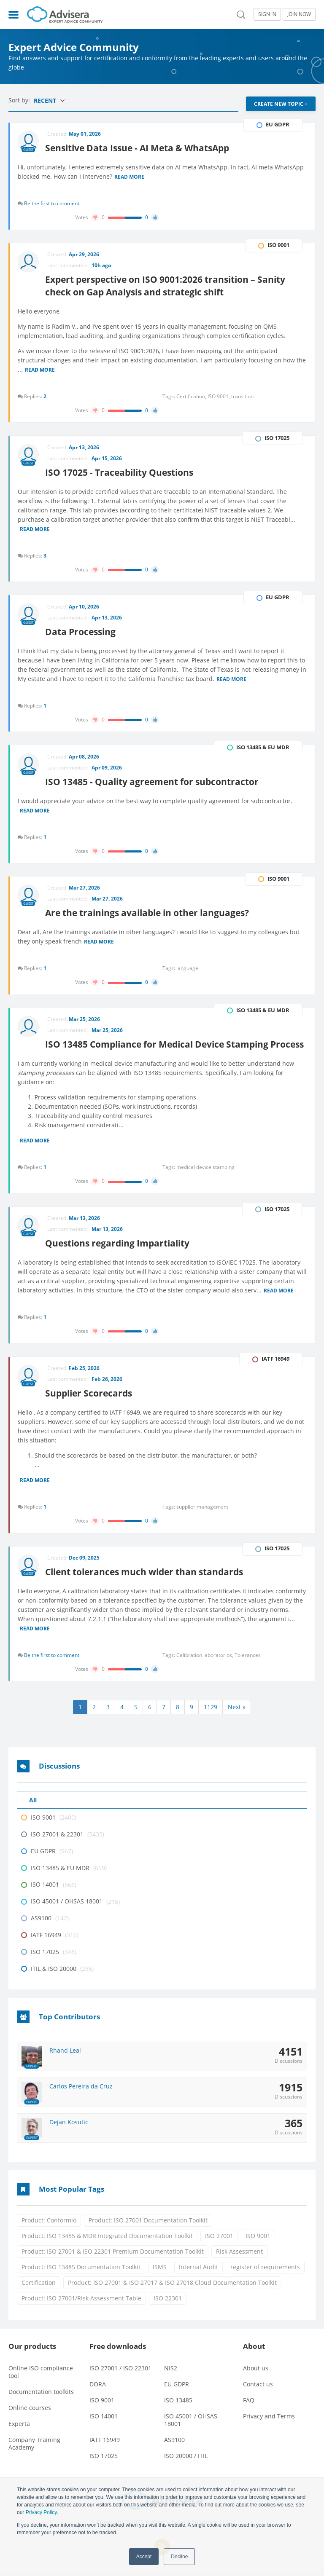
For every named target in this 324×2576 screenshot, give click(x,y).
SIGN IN (267, 14)
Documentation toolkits (41, 2396)
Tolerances (248, 1659)
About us (255, 2372)
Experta (19, 2428)
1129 (210, 1712)
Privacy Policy (41, 2512)
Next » (237, 1712)
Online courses (29, 2412)
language (187, 970)
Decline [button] (179, 2557)
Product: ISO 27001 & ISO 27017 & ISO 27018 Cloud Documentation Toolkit (172, 2287)
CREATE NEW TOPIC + (281, 103)
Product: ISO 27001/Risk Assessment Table (81, 2303)
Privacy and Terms (269, 2420)
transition (242, 396)
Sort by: (20, 100)
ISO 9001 (258, 2240)
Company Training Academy (34, 2447)
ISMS (160, 2272)
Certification (39, 2287)
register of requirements (265, 2272)
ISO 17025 (103, 2460)
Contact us (258, 2388)
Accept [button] (144, 2557)
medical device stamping (205, 1170)
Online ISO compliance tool (40, 2376)
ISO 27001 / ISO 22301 (120, 2372)
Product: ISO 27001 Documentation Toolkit (148, 2225)
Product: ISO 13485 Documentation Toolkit (81, 2272)
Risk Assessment (239, 2256)
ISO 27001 (219, 2240)
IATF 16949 (104, 2444)
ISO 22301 (168, 2303)
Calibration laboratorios (205, 1659)
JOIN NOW (299, 14)
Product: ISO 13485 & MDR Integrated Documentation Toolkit (107, 2240)
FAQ (248, 2404)
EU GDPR (176, 2388)
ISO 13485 (178, 2404)
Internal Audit (198, 2272)
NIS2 (170, 2372)
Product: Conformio (49, 2225)
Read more (130, 177)
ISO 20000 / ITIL (186, 2460)
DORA (97, 2388)
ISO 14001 (103, 2420)
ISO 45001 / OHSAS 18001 (190, 2424)
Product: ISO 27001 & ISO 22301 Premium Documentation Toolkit (113, 2256)
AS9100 (174, 2444)
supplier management (202, 1510)
